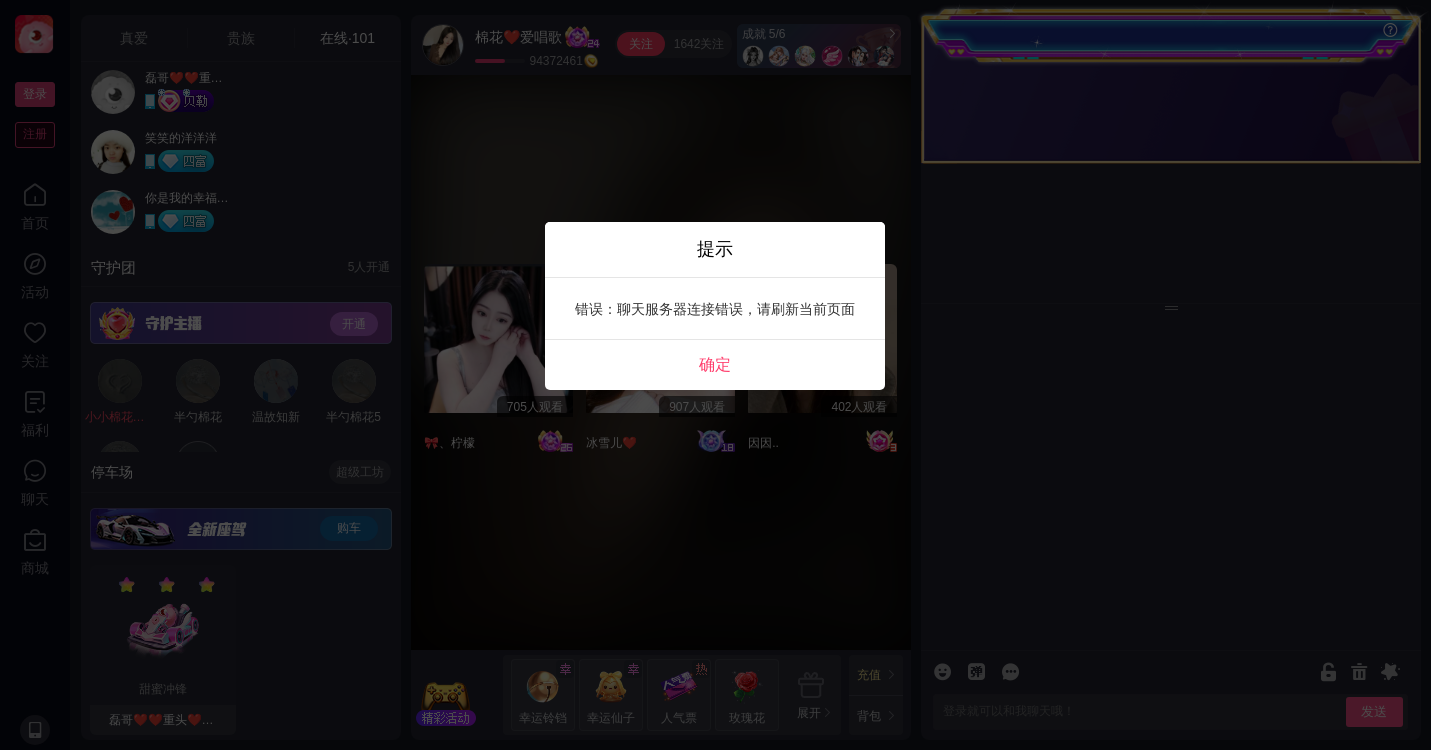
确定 (715, 364)
